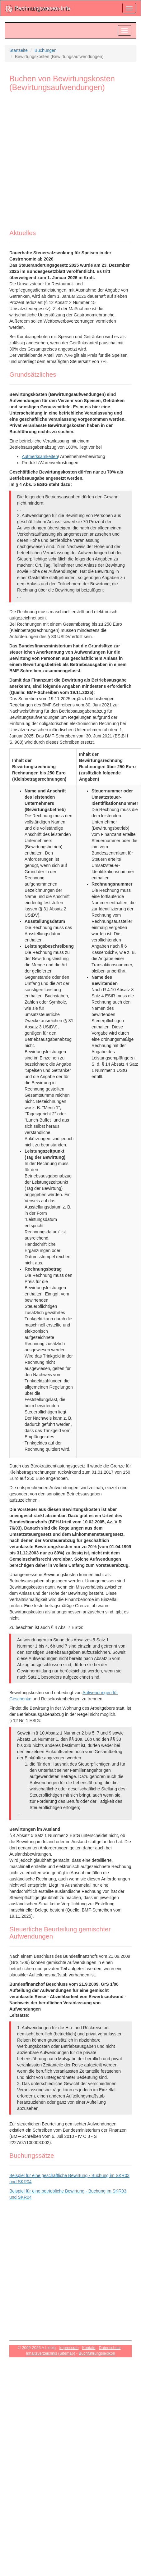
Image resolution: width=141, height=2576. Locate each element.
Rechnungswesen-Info (37, 9)
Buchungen (46, 50)
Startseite (18, 50)
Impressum (68, 2348)
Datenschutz (110, 2348)
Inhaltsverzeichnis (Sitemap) (50, 2353)
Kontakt (89, 2348)
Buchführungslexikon (97, 2353)
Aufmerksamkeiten (40, 456)
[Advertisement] (60, 163)
